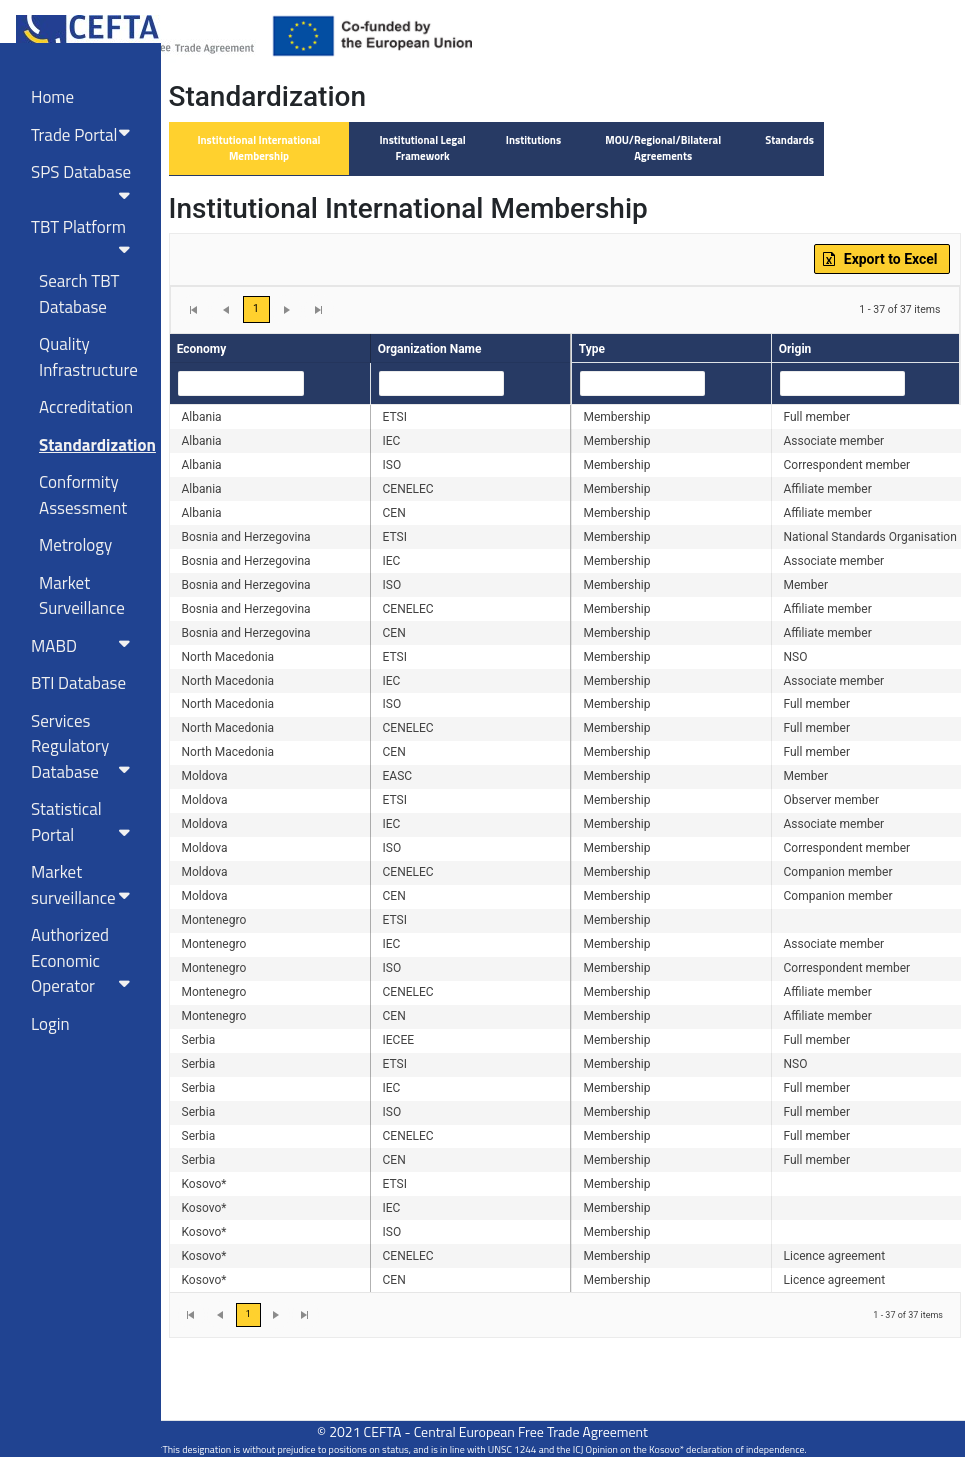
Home (52, 97)
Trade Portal (84, 135)
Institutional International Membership (258, 148)
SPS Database (84, 181)
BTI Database (78, 683)
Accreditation (86, 407)
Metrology (75, 545)
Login (50, 1024)
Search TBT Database (79, 294)
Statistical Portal (84, 822)
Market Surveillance (82, 596)
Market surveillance (84, 885)
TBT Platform (84, 236)
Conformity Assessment (83, 495)
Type (592, 349)
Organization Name (430, 349)
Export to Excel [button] (879, 259)
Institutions (533, 140)
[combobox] (241, 383)
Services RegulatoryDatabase (84, 746)
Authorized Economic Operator (84, 960)
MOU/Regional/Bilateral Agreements (663, 148)
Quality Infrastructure (88, 357)
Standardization (92, 445)
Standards (789, 140)
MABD (84, 646)
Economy (202, 349)
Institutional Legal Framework (422, 148)
